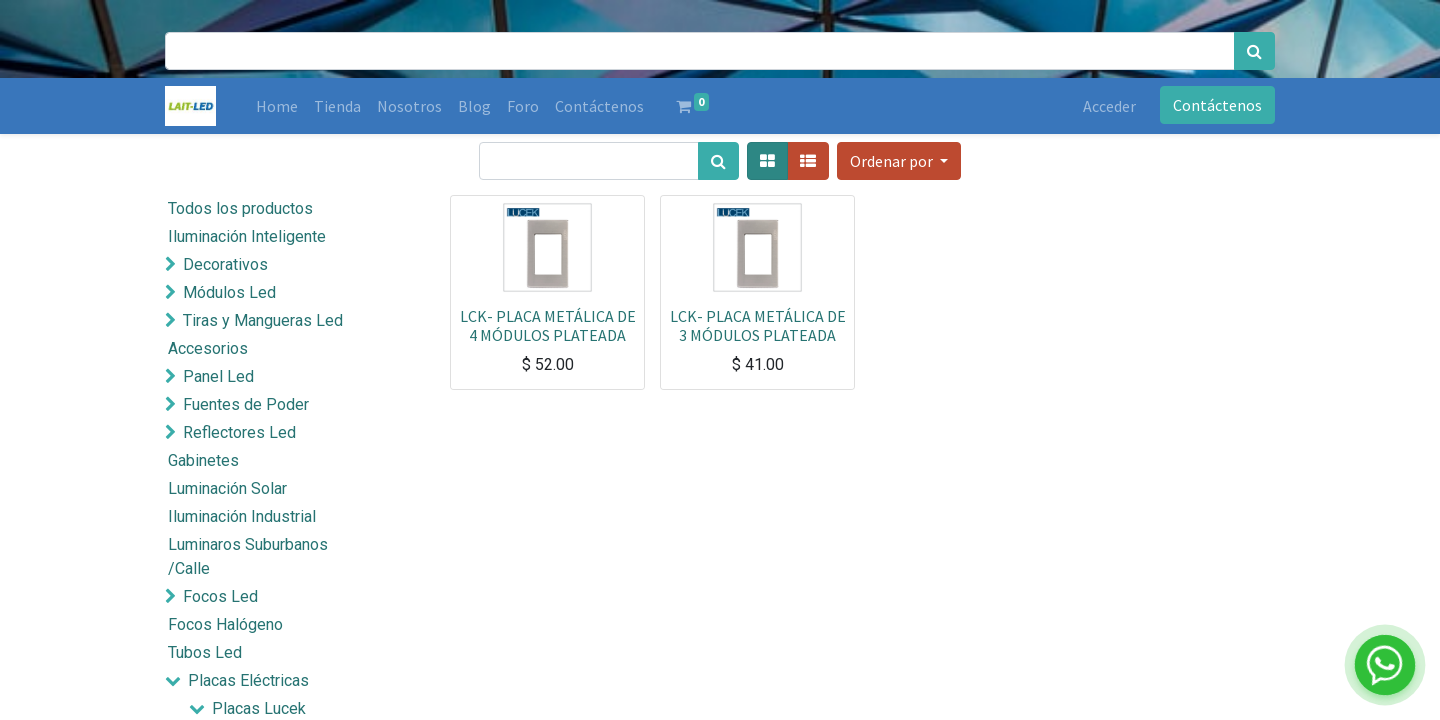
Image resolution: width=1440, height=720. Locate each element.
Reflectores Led (239, 432)
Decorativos (225, 264)
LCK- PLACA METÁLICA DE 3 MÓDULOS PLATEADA (758, 325)
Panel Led (218, 376)
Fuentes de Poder (246, 404)
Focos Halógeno (225, 624)
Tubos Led (205, 652)
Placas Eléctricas (248, 680)
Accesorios (208, 348)
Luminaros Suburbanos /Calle (248, 556)
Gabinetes (203, 460)
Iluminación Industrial (242, 516)
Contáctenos (1217, 105)
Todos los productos (240, 208)
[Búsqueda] (1254, 51)
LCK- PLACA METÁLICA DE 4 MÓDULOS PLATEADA (548, 325)
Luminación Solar (227, 488)
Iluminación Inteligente (247, 236)
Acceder (1109, 106)
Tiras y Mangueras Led (263, 320)
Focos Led (220, 596)
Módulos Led (229, 292)
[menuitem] (277, 106)
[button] (899, 161)
